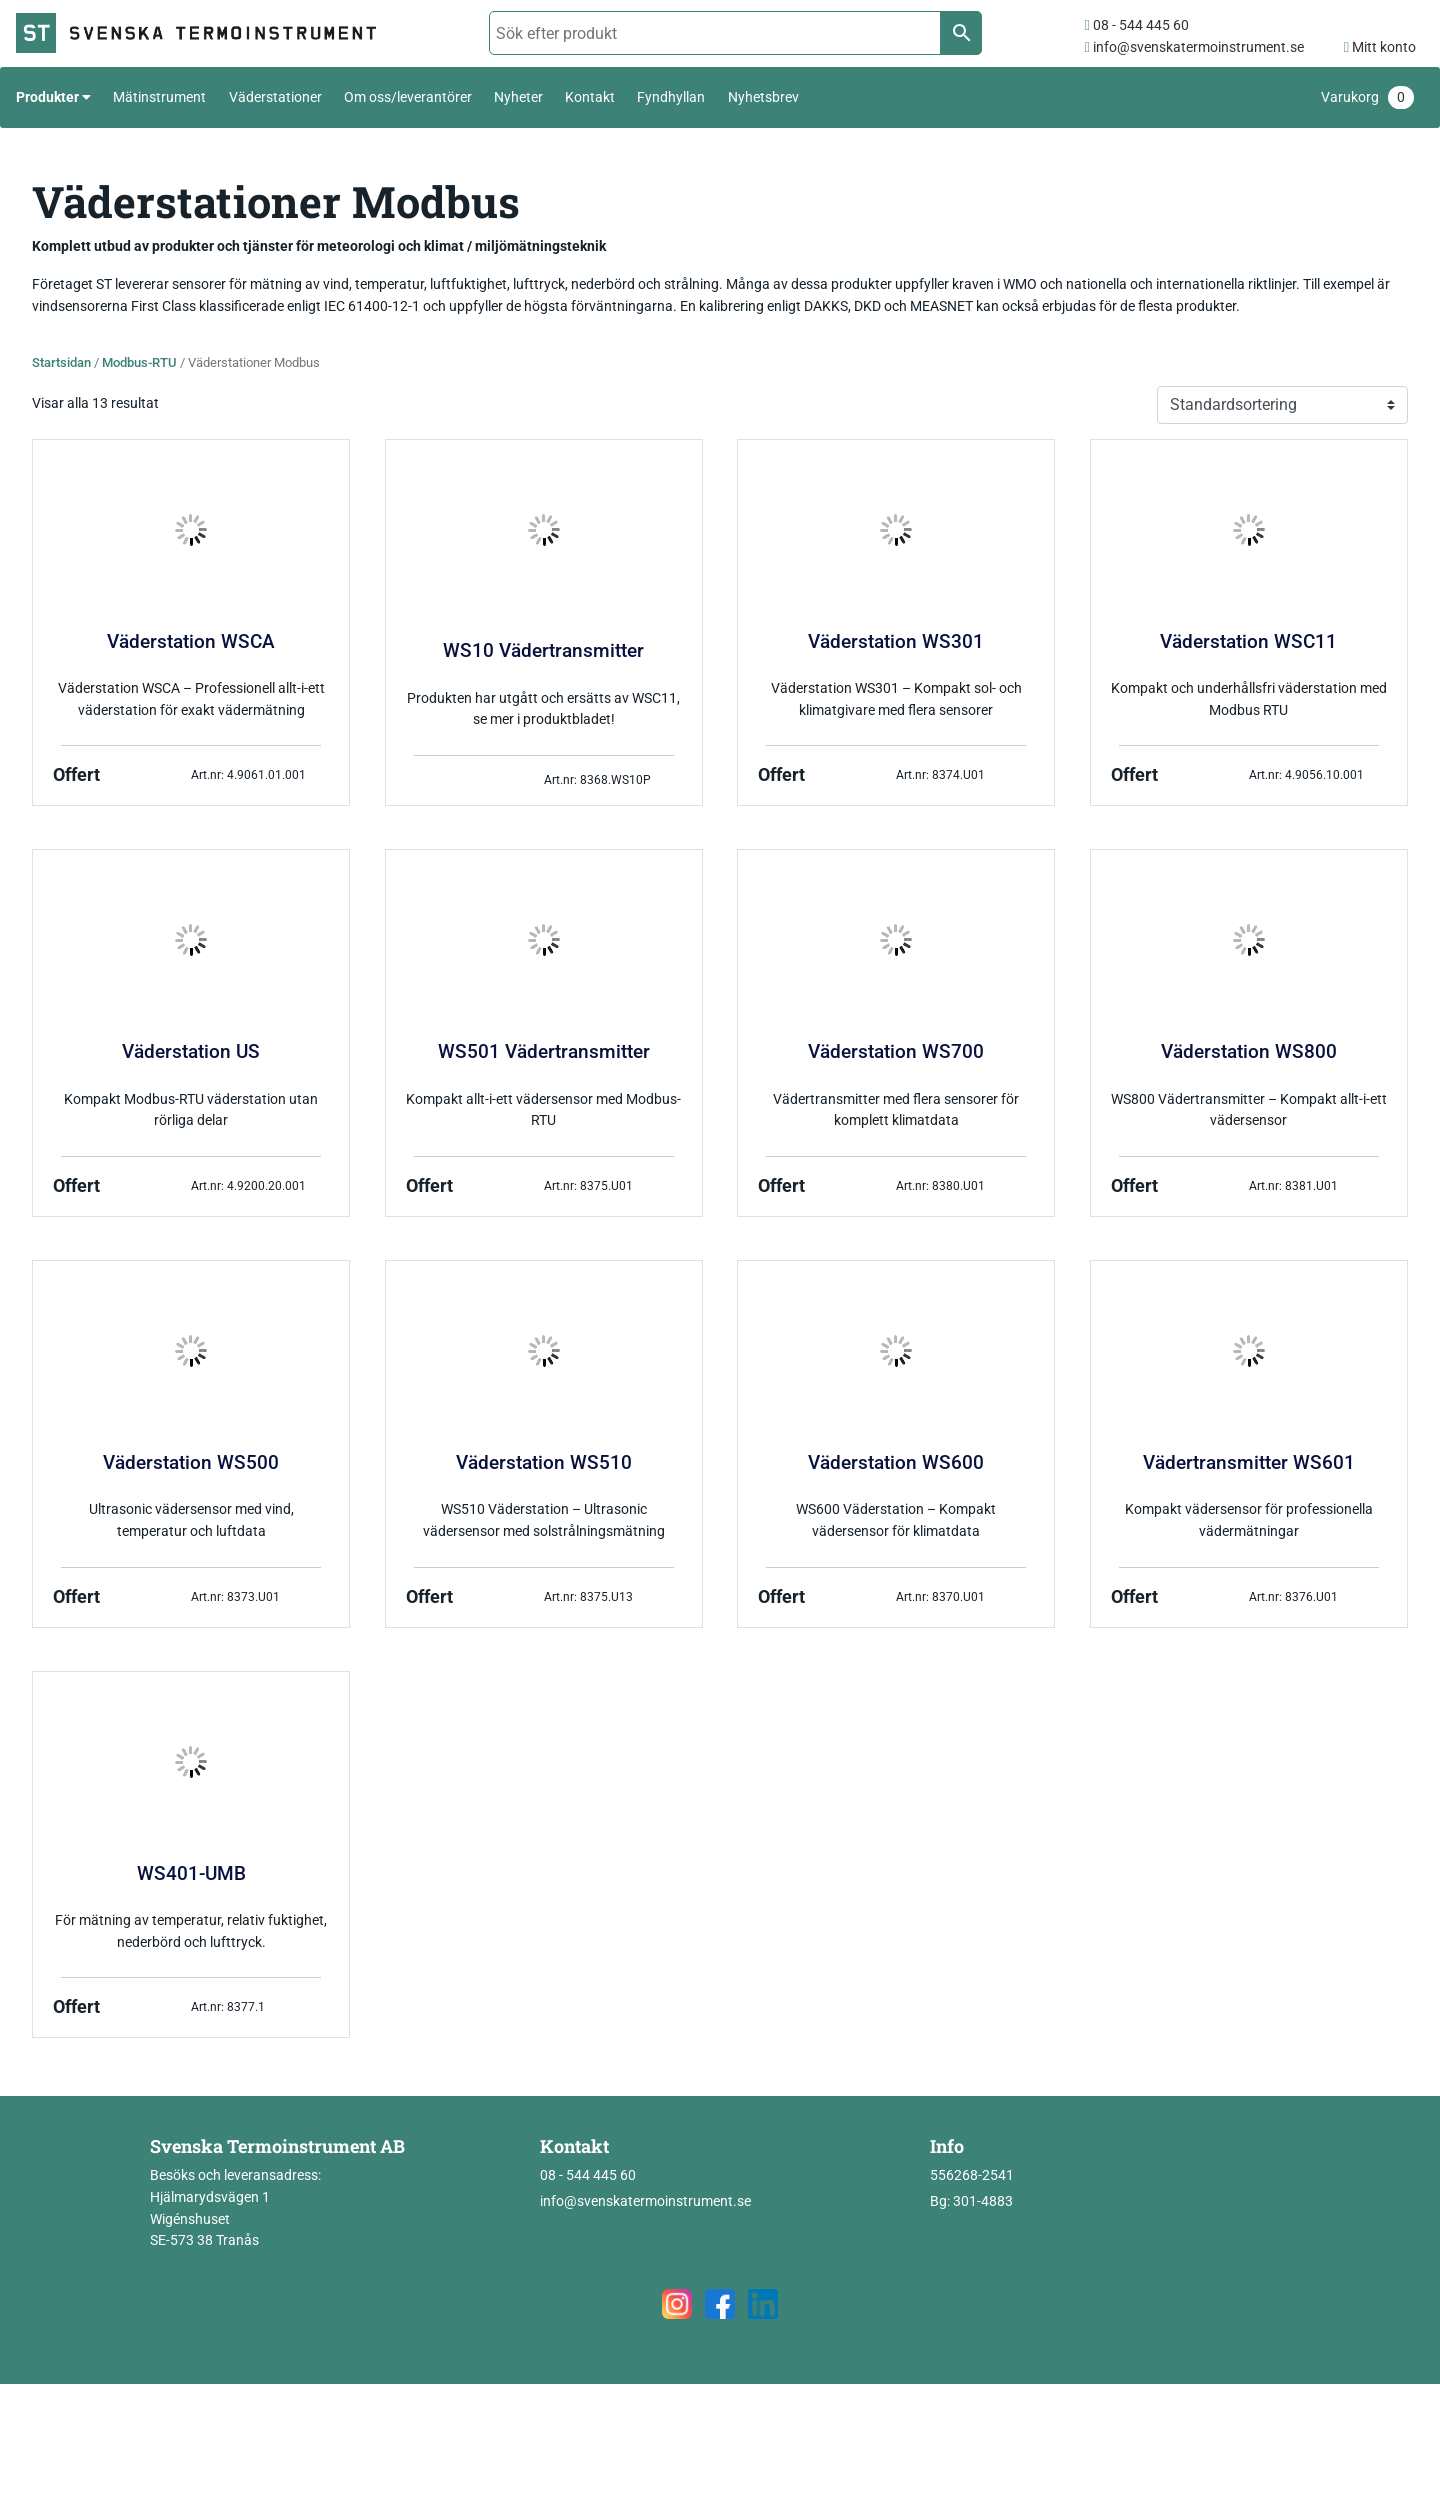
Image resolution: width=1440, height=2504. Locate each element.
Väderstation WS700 (896, 1052)
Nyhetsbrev (763, 97)
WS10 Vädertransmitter (543, 651)
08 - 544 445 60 (1136, 25)
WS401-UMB (191, 1874)
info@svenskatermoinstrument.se (1193, 47)
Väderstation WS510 (544, 1463)
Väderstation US (191, 1052)
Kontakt (590, 97)
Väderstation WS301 (896, 642)
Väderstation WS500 (191, 1463)
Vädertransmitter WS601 (1249, 1463)
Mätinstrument (159, 97)
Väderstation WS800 (1249, 1052)
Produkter (47, 97)
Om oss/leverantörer (408, 97)
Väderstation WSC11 (1248, 642)
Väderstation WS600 (896, 1463)
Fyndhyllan (671, 97)
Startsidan (61, 362)
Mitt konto (1380, 47)
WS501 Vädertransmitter (544, 1052)
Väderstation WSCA (191, 642)
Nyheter (518, 97)
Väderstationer (275, 97)
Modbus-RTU (139, 362)
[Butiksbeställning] (1282, 405)
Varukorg (1367, 97)
